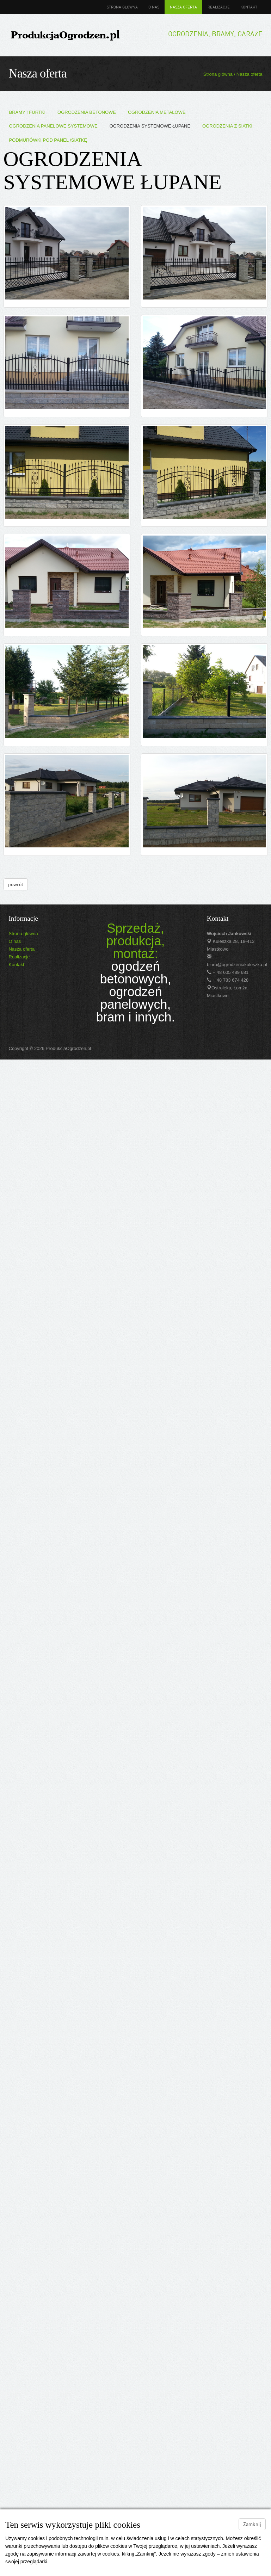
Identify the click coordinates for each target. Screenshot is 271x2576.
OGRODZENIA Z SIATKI (227, 126)
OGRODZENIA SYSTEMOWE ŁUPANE (150, 126)
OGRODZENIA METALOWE (157, 112)
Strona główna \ (219, 74)
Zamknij (252, 2524)
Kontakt (248, 7)
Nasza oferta (183, 7)
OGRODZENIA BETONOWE (86, 112)
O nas (153, 7)
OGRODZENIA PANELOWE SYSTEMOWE (53, 126)
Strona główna (122, 7)
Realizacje (219, 7)
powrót (15, 884)
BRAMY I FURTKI (27, 112)
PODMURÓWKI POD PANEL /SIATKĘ (48, 140)
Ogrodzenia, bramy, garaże (215, 34)
